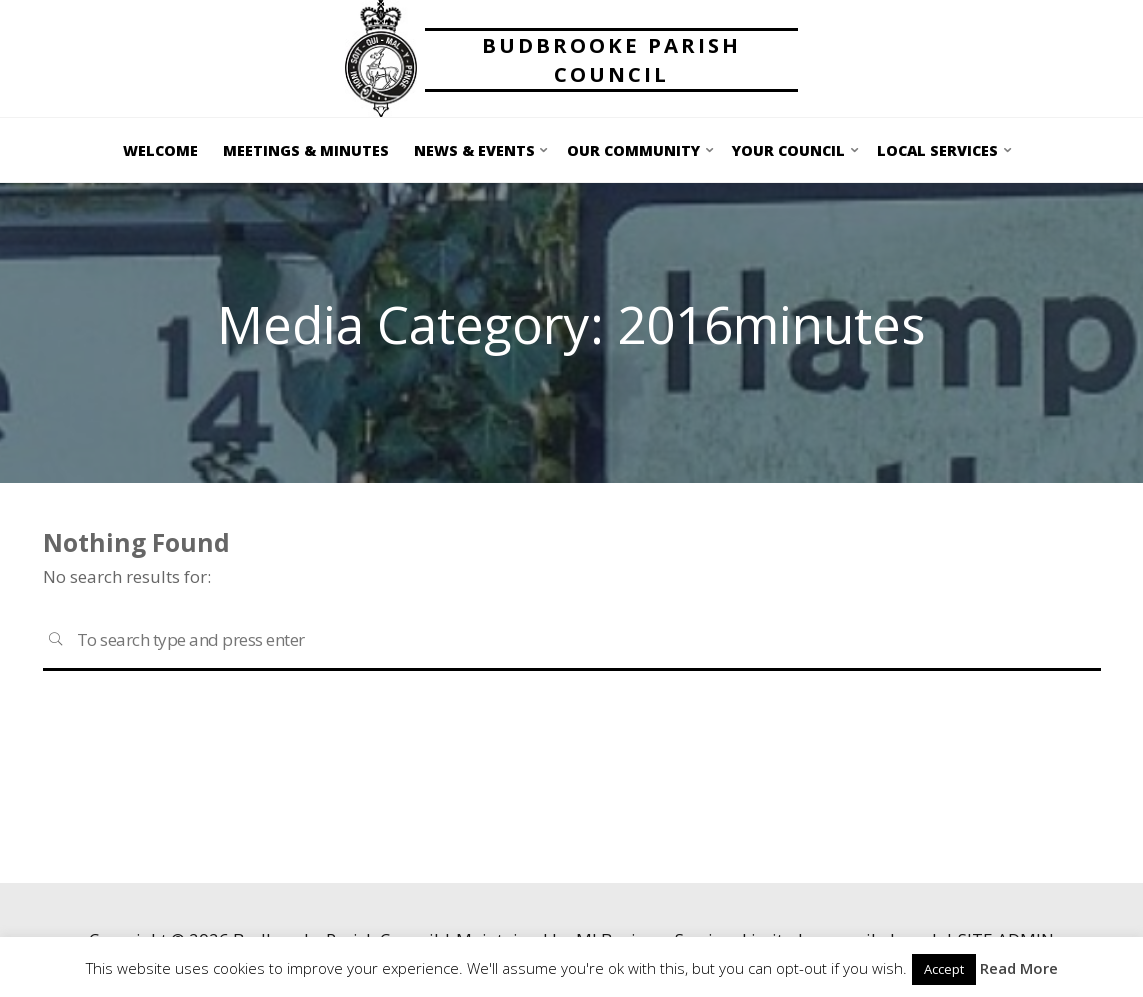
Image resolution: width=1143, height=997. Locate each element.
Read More (1019, 968)
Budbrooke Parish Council (611, 59)
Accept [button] (944, 969)
